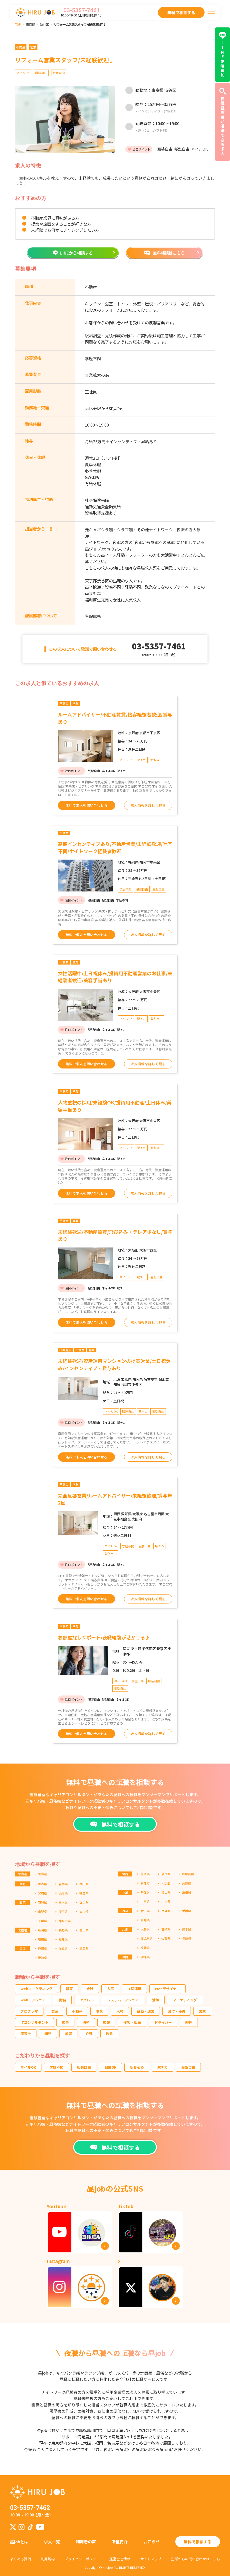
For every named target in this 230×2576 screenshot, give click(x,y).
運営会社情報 (119, 2558)
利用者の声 (86, 2542)
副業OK (110, 2067)
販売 (69, 1988)
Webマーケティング (36, 1988)
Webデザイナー (167, 1988)
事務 (99, 2011)
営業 (202, 2011)
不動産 (77, 2011)
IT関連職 (134, 1988)
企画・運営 (145, 2011)
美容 (68, 2033)
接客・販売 (132, 2022)
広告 (65, 2022)
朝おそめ (137, 2067)
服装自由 (84, 2067)
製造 (54, 2011)
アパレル (87, 1999)
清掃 (155, 1999)
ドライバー (163, 2022)
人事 (110, 1988)
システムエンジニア (123, 1999)
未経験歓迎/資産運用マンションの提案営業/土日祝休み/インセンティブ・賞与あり (114, 1364)
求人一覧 (52, 2542)
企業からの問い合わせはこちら (195, 2558)
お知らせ (152, 2542)
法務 (85, 2022)
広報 (106, 2022)
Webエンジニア (33, 1999)
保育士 (25, 2033)
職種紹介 (120, 2542)
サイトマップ (150, 2558)
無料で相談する (198, 2542)
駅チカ (162, 2067)
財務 (62, 1999)
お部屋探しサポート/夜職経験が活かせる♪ (104, 1637)
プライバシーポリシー (82, 2558)
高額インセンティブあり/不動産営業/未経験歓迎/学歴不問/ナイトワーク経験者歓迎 (115, 847)
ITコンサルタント (34, 2022)
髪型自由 (188, 2067)
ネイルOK (28, 2067)
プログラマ (29, 2011)
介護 (88, 2033)
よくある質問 (20, 2558)
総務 (47, 2033)
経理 (188, 2022)
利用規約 (48, 2558)
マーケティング (185, 1999)
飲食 (109, 2033)
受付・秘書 (176, 2011)
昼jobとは (19, 2542)
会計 (89, 1988)
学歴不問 (56, 2067)
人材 (119, 2011)
